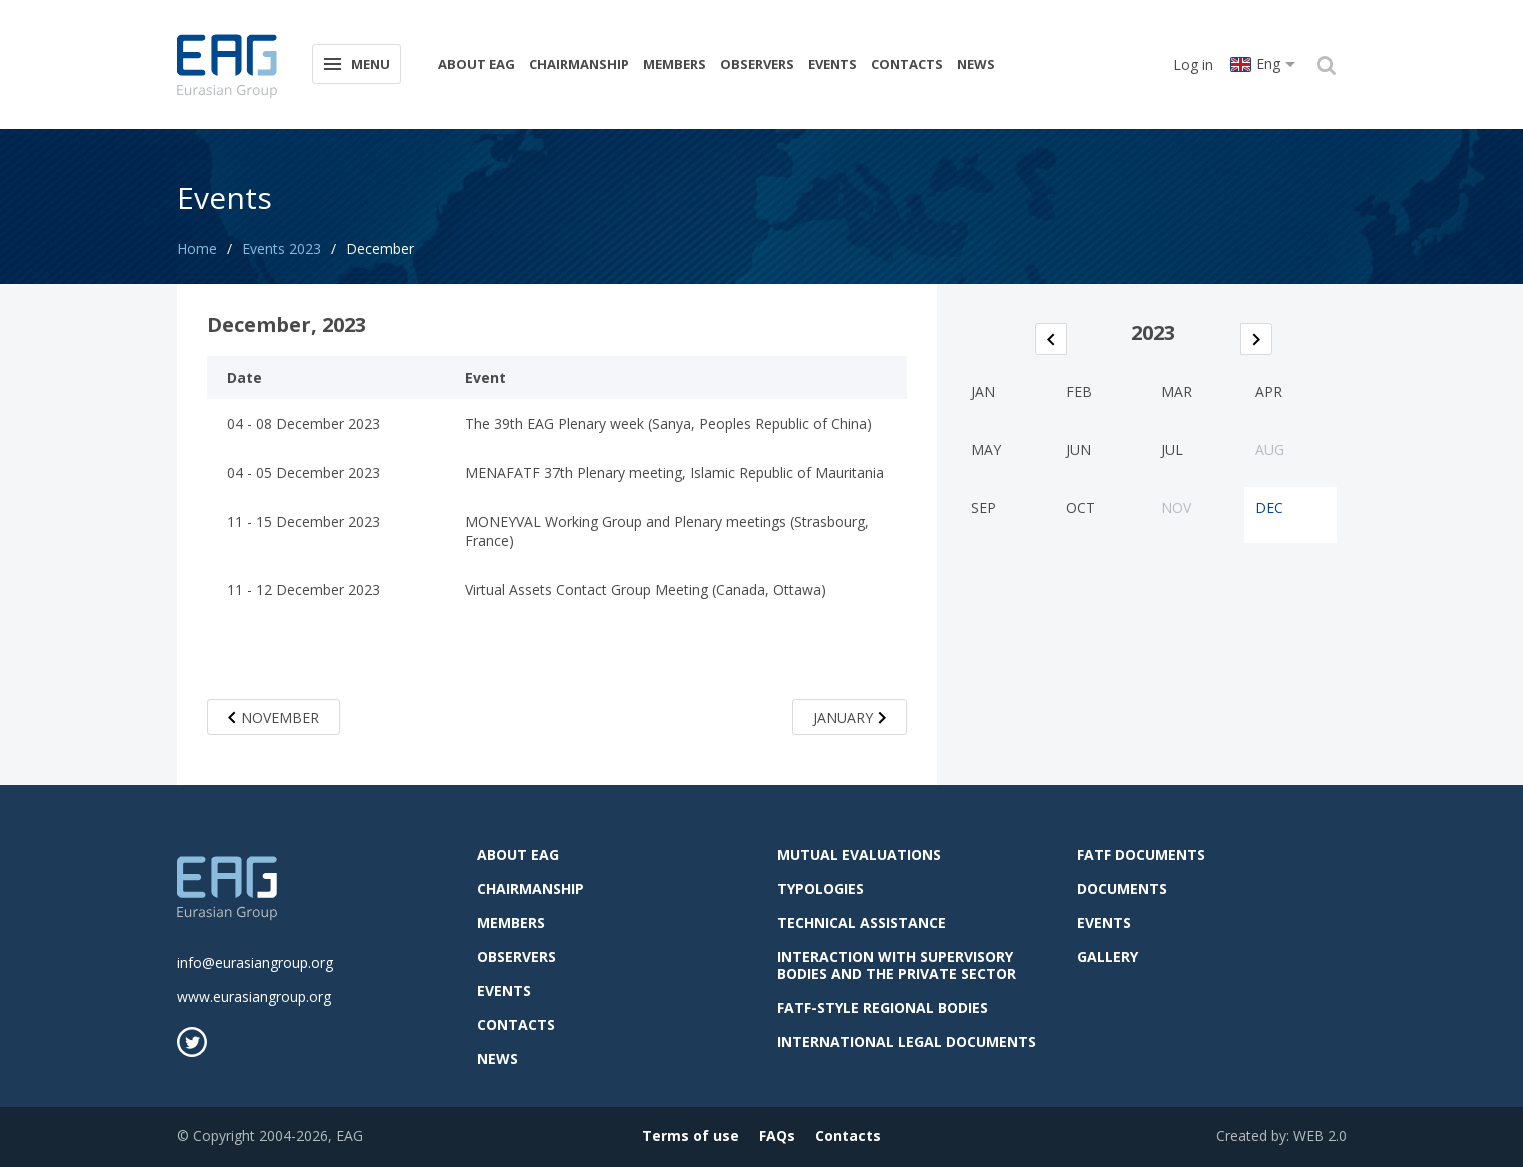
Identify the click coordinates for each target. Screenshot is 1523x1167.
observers (757, 64)
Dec (1269, 507)
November (273, 717)
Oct (1080, 507)
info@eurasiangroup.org (255, 962)
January (849, 717)
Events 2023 (281, 248)
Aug (1269, 449)
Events (832, 64)
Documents (1122, 888)
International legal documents (906, 1041)
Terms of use (690, 1135)
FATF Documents (1141, 854)
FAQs (777, 1135)
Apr (1268, 391)
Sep (983, 507)
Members (674, 64)
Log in (1193, 64)
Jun (1078, 449)
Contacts (907, 64)
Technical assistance (861, 922)
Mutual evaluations (859, 854)
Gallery (1107, 956)
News (976, 64)
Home (197, 248)
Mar (1176, 391)
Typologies (820, 888)
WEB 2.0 (1320, 1135)
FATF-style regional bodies (882, 1007)
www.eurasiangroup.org (254, 996)
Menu (355, 62)
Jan (983, 391)
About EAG (476, 64)
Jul (1172, 449)
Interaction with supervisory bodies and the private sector (896, 965)
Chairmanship (579, 64)
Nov (1176, 507)
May (986, 449)
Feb (1079, 391)
